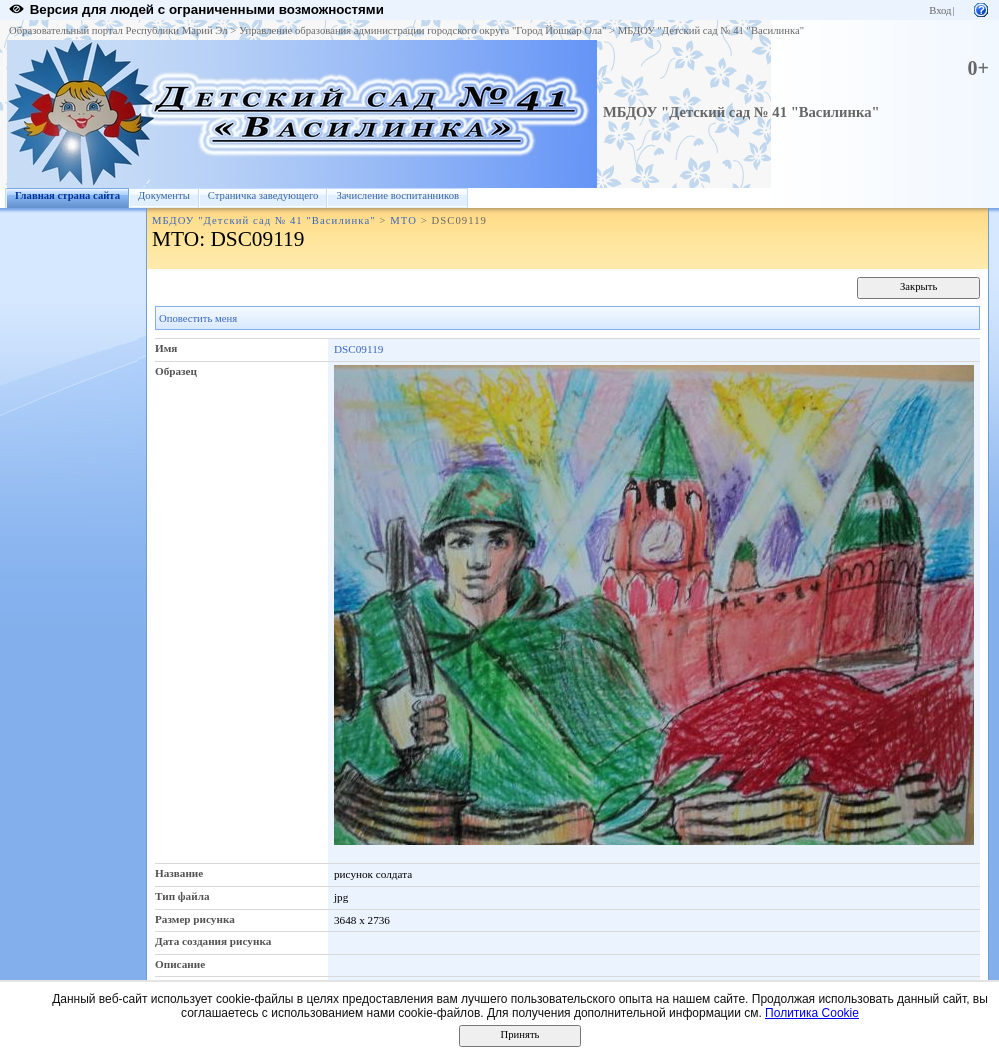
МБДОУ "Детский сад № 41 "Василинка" (711, 30)
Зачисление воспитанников (397, 195)
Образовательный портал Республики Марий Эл (118, 30)
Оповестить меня (198, 318)
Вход (940, 10)
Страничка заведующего (263, 195)
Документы (164, 195)
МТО (403, 220)
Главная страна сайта (67, 195)
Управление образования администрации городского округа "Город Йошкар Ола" (423, 30)
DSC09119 (358, 349)
